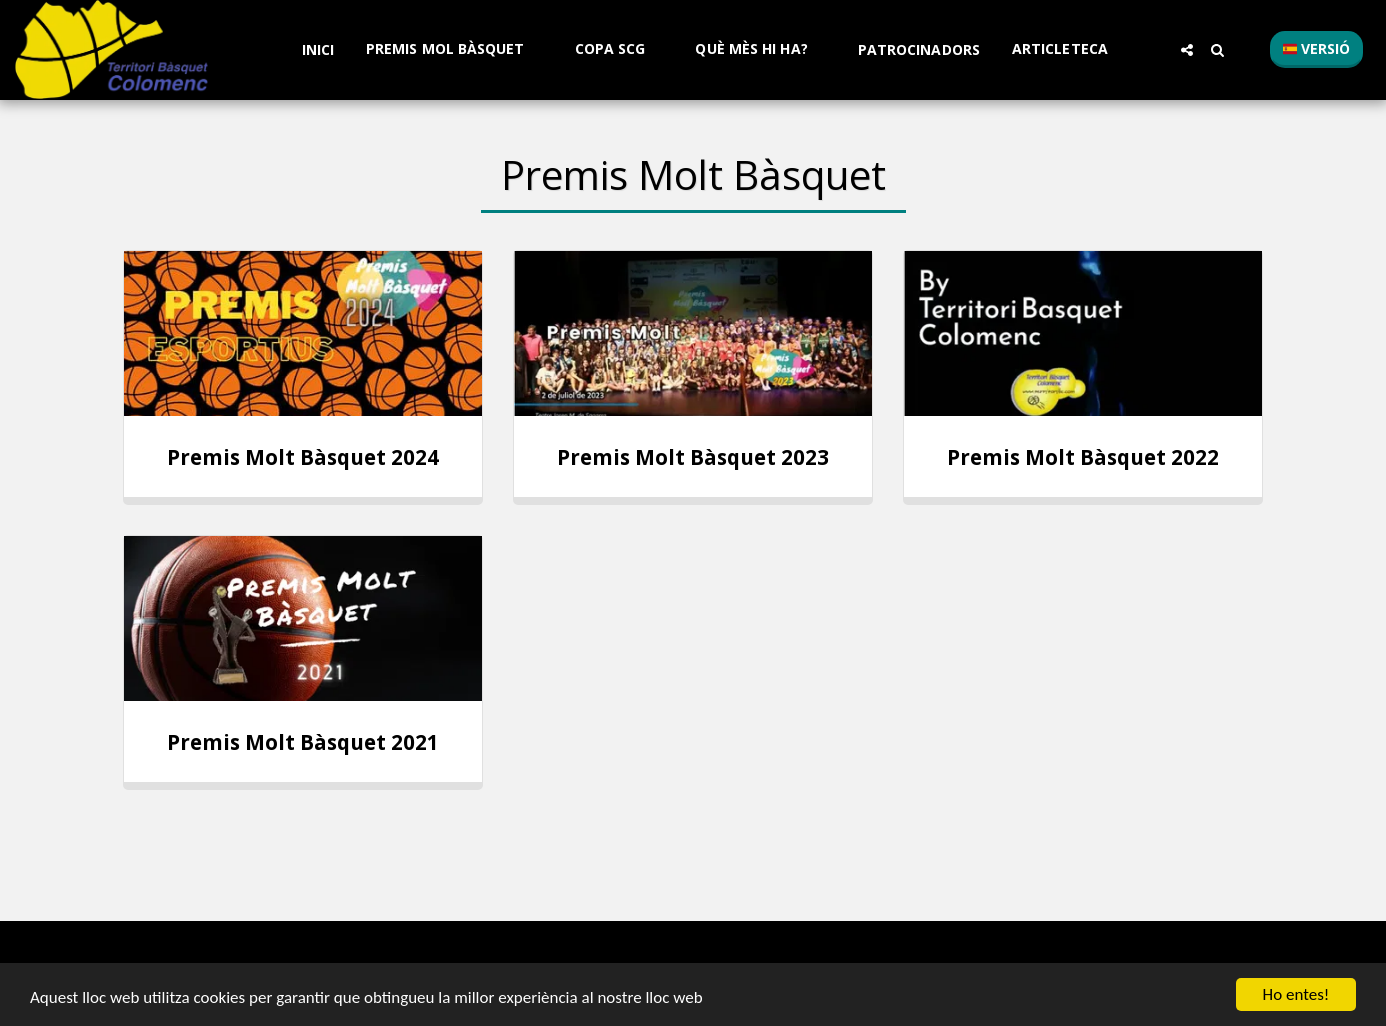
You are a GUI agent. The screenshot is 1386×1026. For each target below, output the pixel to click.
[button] (454, 49)
